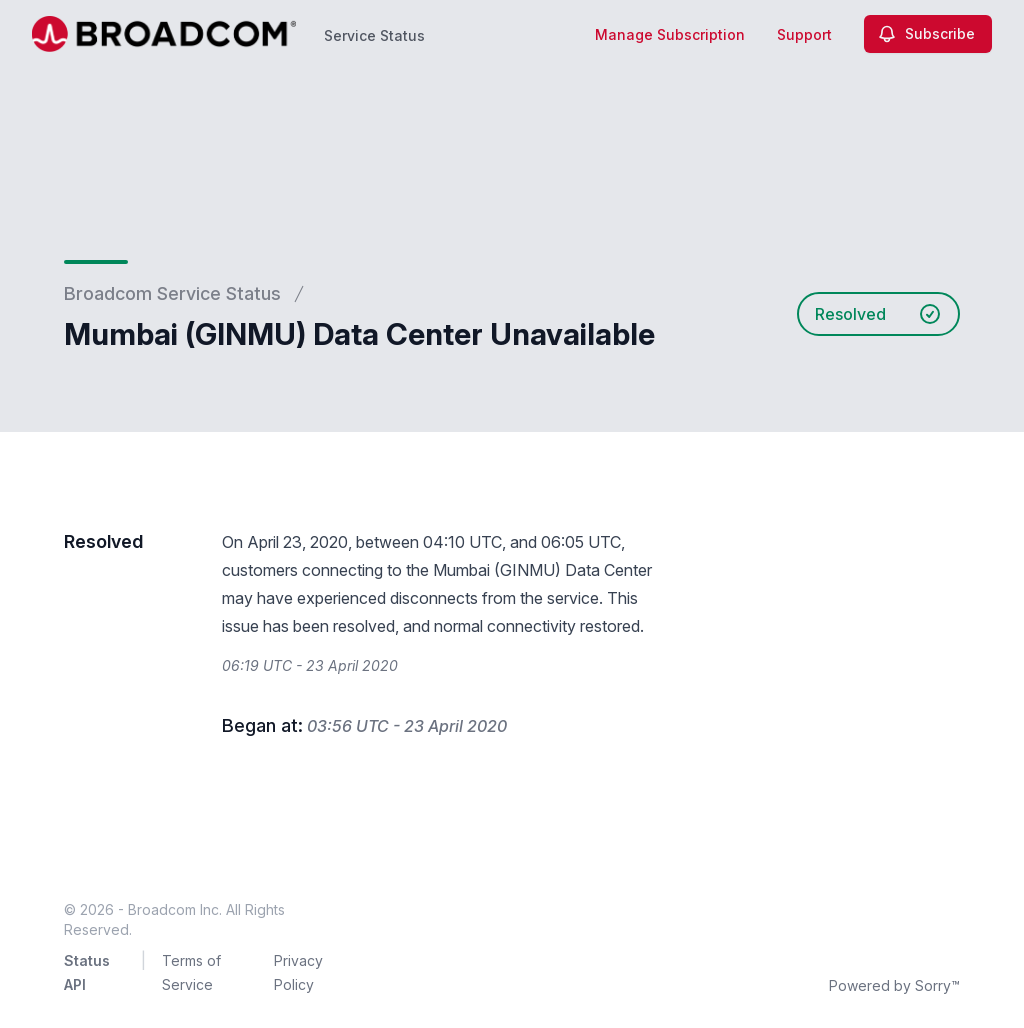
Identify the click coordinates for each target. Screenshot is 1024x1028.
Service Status (374, 35)
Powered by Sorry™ (894, 985)
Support (804, 34)
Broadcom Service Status (172, 293)
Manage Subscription (670, 34)
